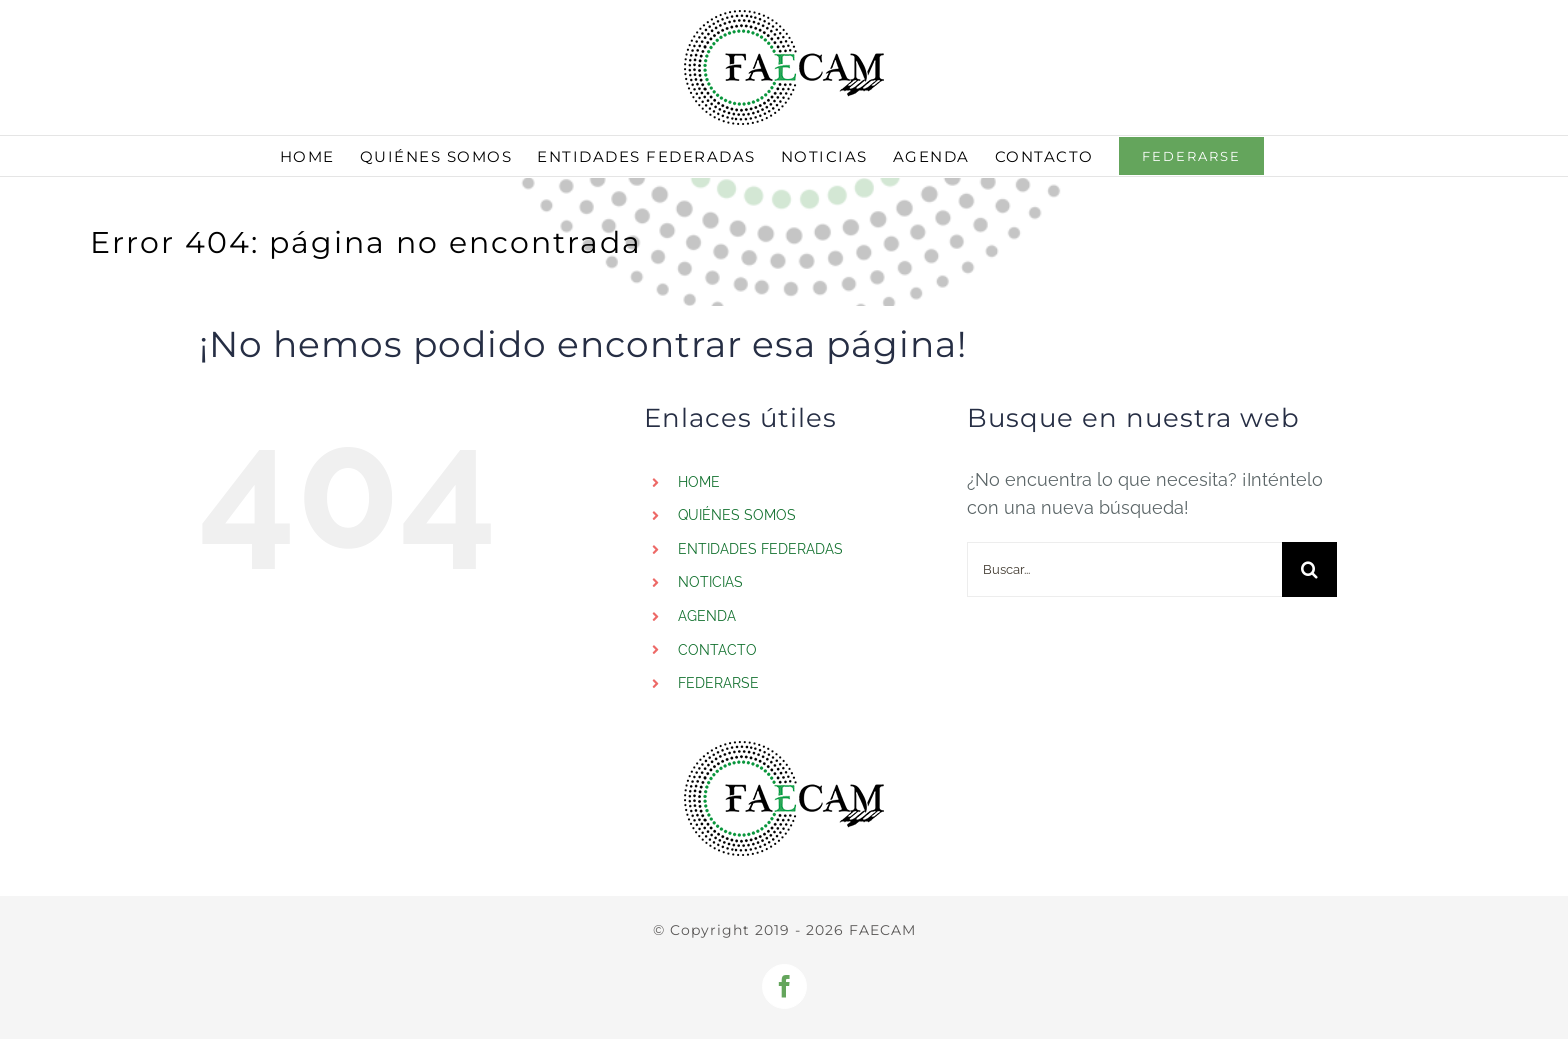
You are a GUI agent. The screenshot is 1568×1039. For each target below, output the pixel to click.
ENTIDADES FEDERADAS (760, 549)
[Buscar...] (1124, 569)
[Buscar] (1309, 569)
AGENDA (707, 616)
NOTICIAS (710, 582)
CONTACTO (717, 650)
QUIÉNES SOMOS (737, 515)
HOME (699, 482)
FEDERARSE (718, 683)
